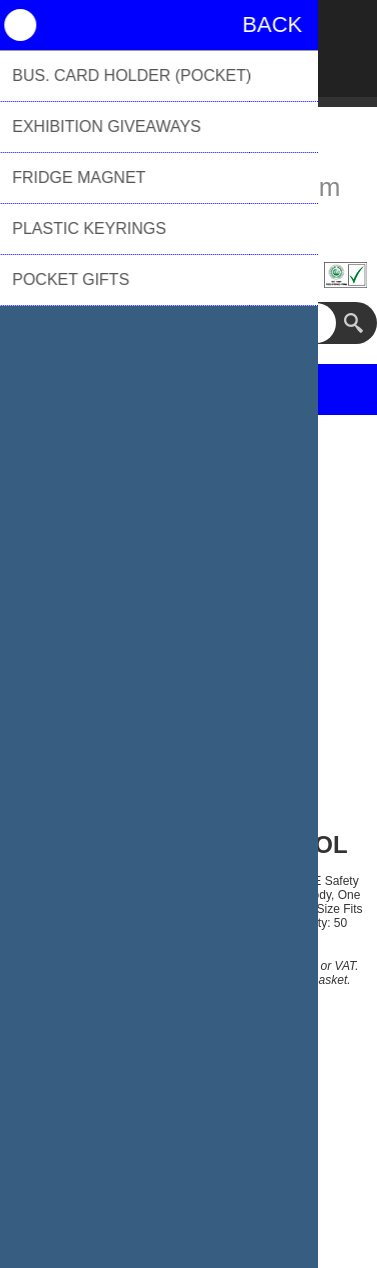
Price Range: (116, 1068)
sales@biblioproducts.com (189, 187)
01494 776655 (188, 223)
